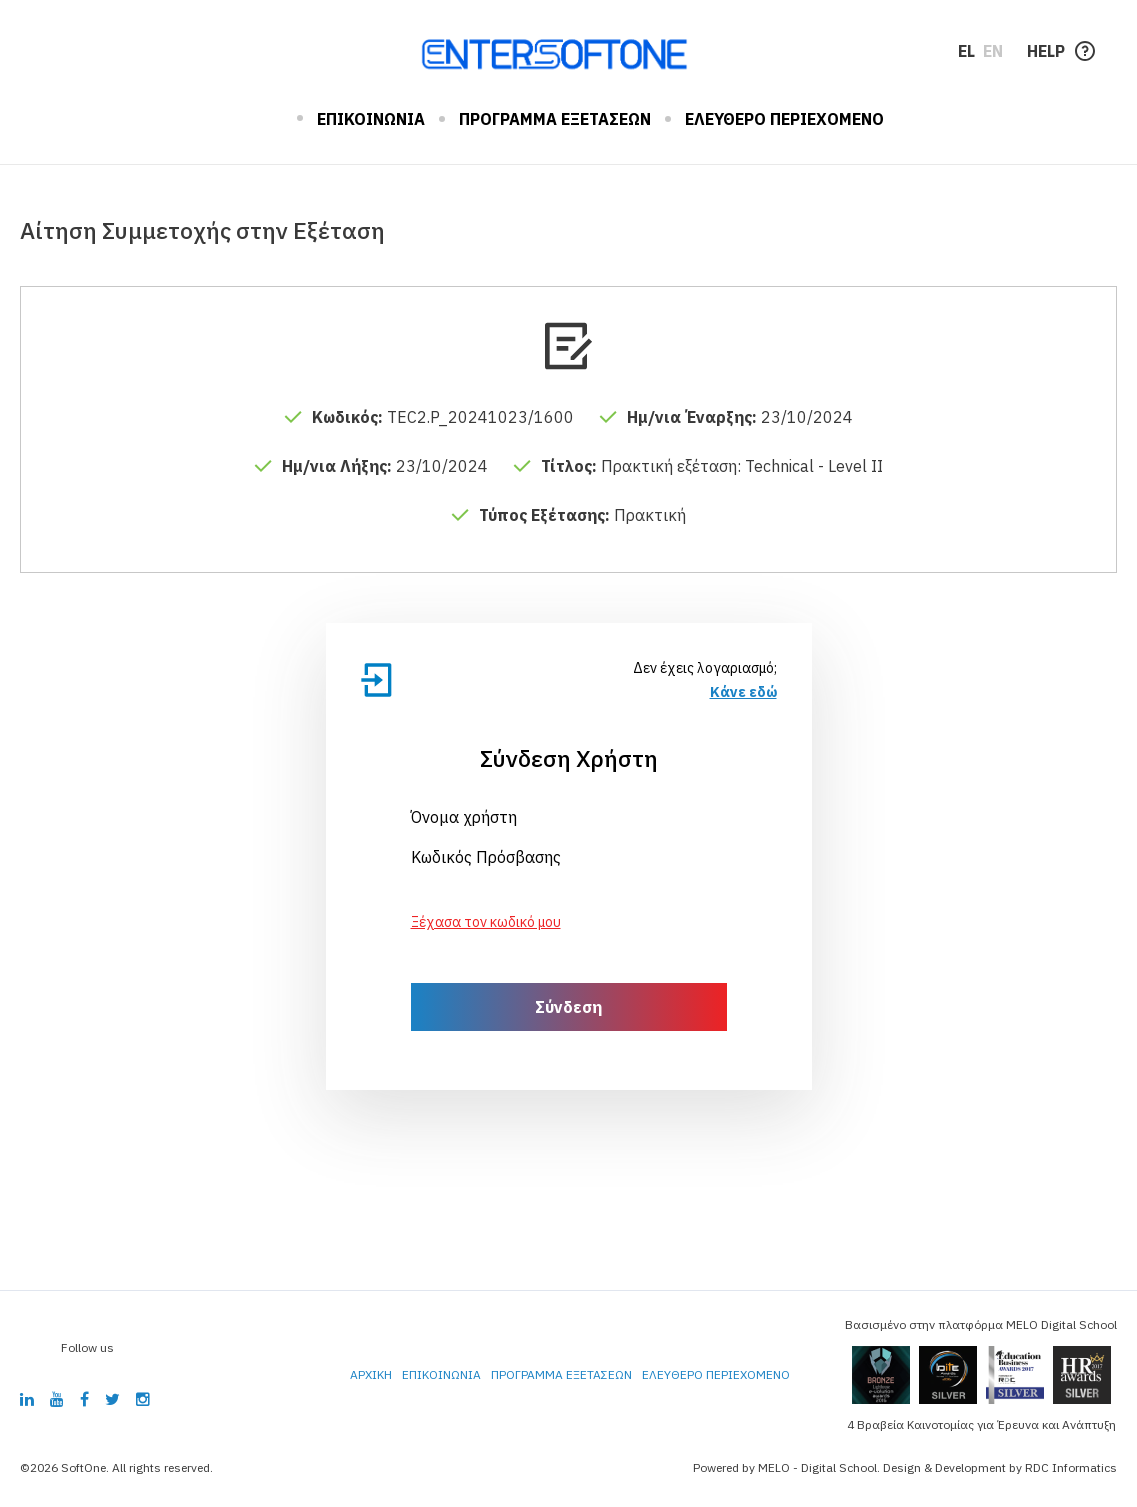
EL (966, 51)
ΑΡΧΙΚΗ (268, 119)
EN (993, 51)
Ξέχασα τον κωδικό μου (486, 922)
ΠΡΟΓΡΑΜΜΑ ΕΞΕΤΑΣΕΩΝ (555, 119)
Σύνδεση (568, 1007)
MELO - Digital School (817, 1467)
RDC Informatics (1071, 1467)
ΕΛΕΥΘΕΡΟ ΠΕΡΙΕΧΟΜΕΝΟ (784, 119)
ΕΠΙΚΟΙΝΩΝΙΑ (371, 119)
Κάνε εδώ (743, 692)
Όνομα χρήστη (464, 817)
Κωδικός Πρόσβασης (486, 857)
